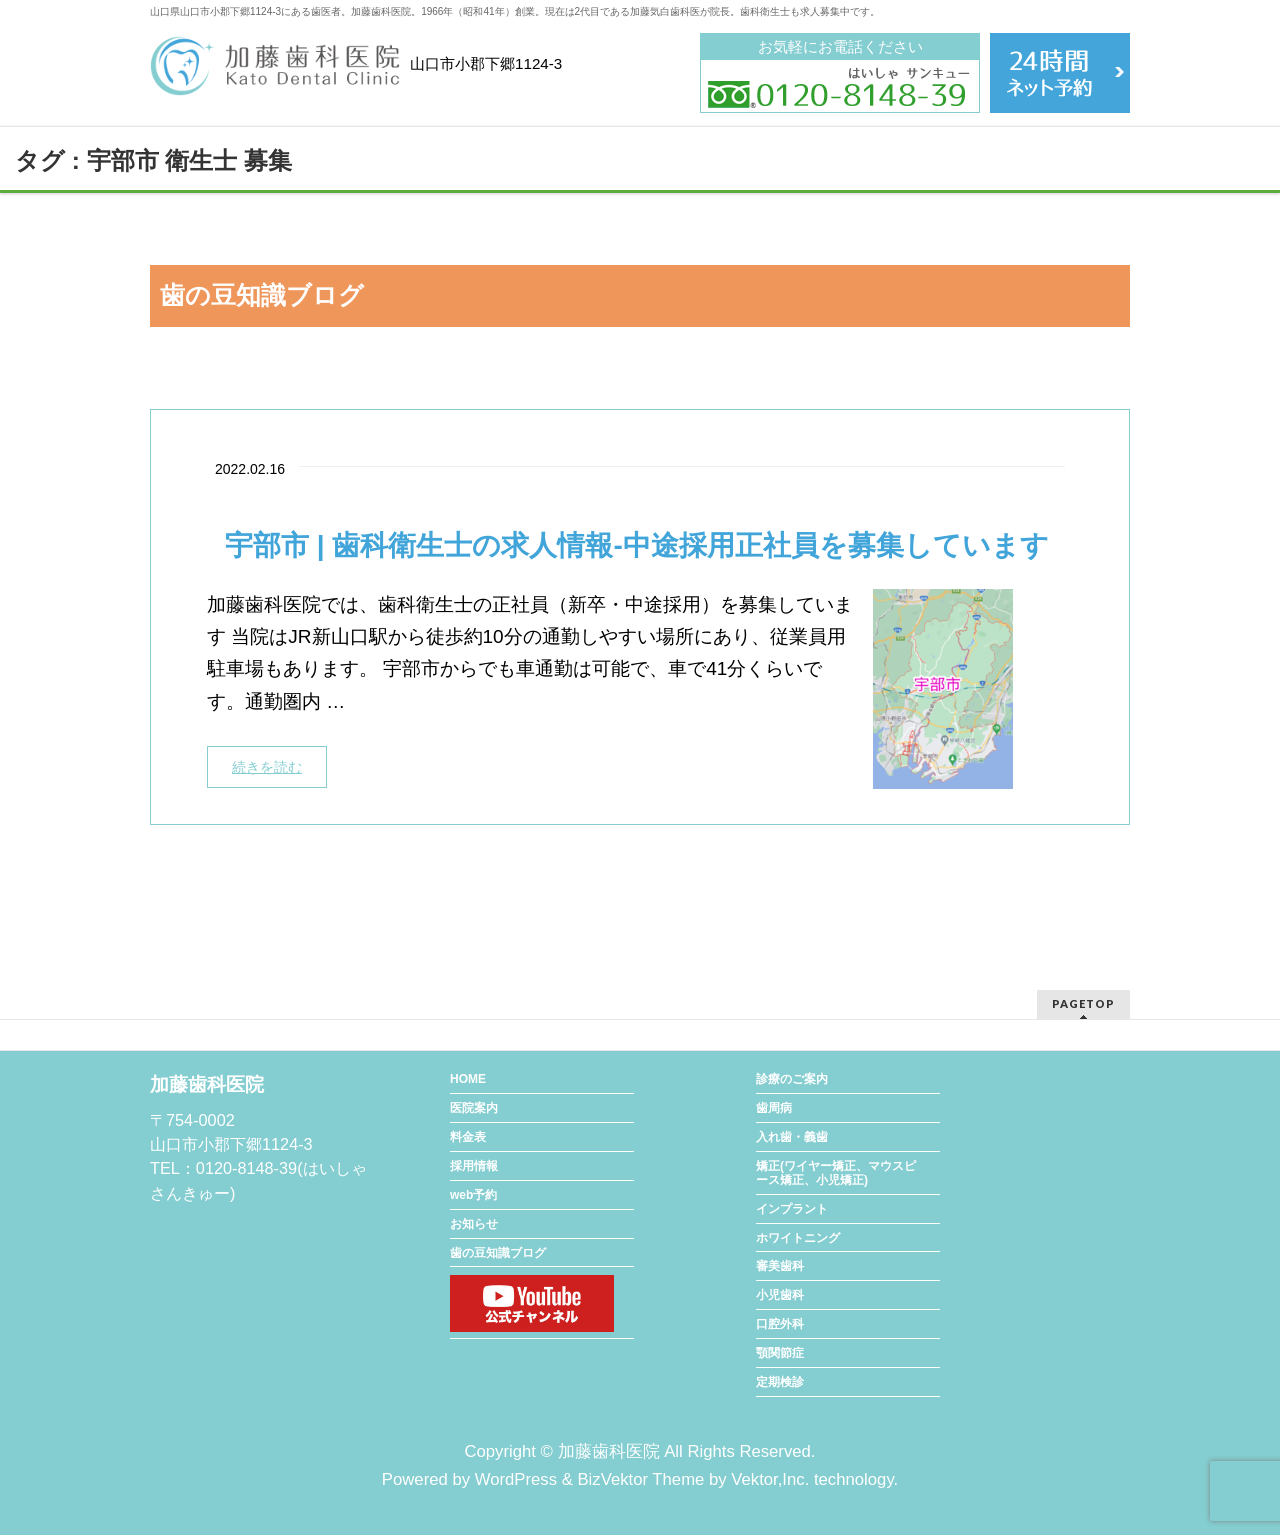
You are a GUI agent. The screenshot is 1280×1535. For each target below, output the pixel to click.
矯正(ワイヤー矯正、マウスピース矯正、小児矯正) (836, 1173)
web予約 (473, 1195)
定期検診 (780, 1382)
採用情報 (474, 1166)
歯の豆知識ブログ (498, 1253)
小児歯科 (780, 1295)
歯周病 (774, 1108)
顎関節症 (780, 1353)
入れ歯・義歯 (792, 1137)
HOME (468, 1079)
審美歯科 (780, 1266)
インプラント (792, 1209)
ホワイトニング (798, 1238)
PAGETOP (1083, 1003)
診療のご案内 (792, 1079)
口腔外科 (780, 1324)
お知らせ (474, 1224)
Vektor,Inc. (770, 1479)
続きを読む (267, 767)
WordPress (516, 1479)
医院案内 (474, 1108)
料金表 (468, 1137)
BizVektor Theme (640, 1479)
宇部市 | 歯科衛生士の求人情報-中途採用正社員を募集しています (637, 545)
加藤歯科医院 (609, 1451)
